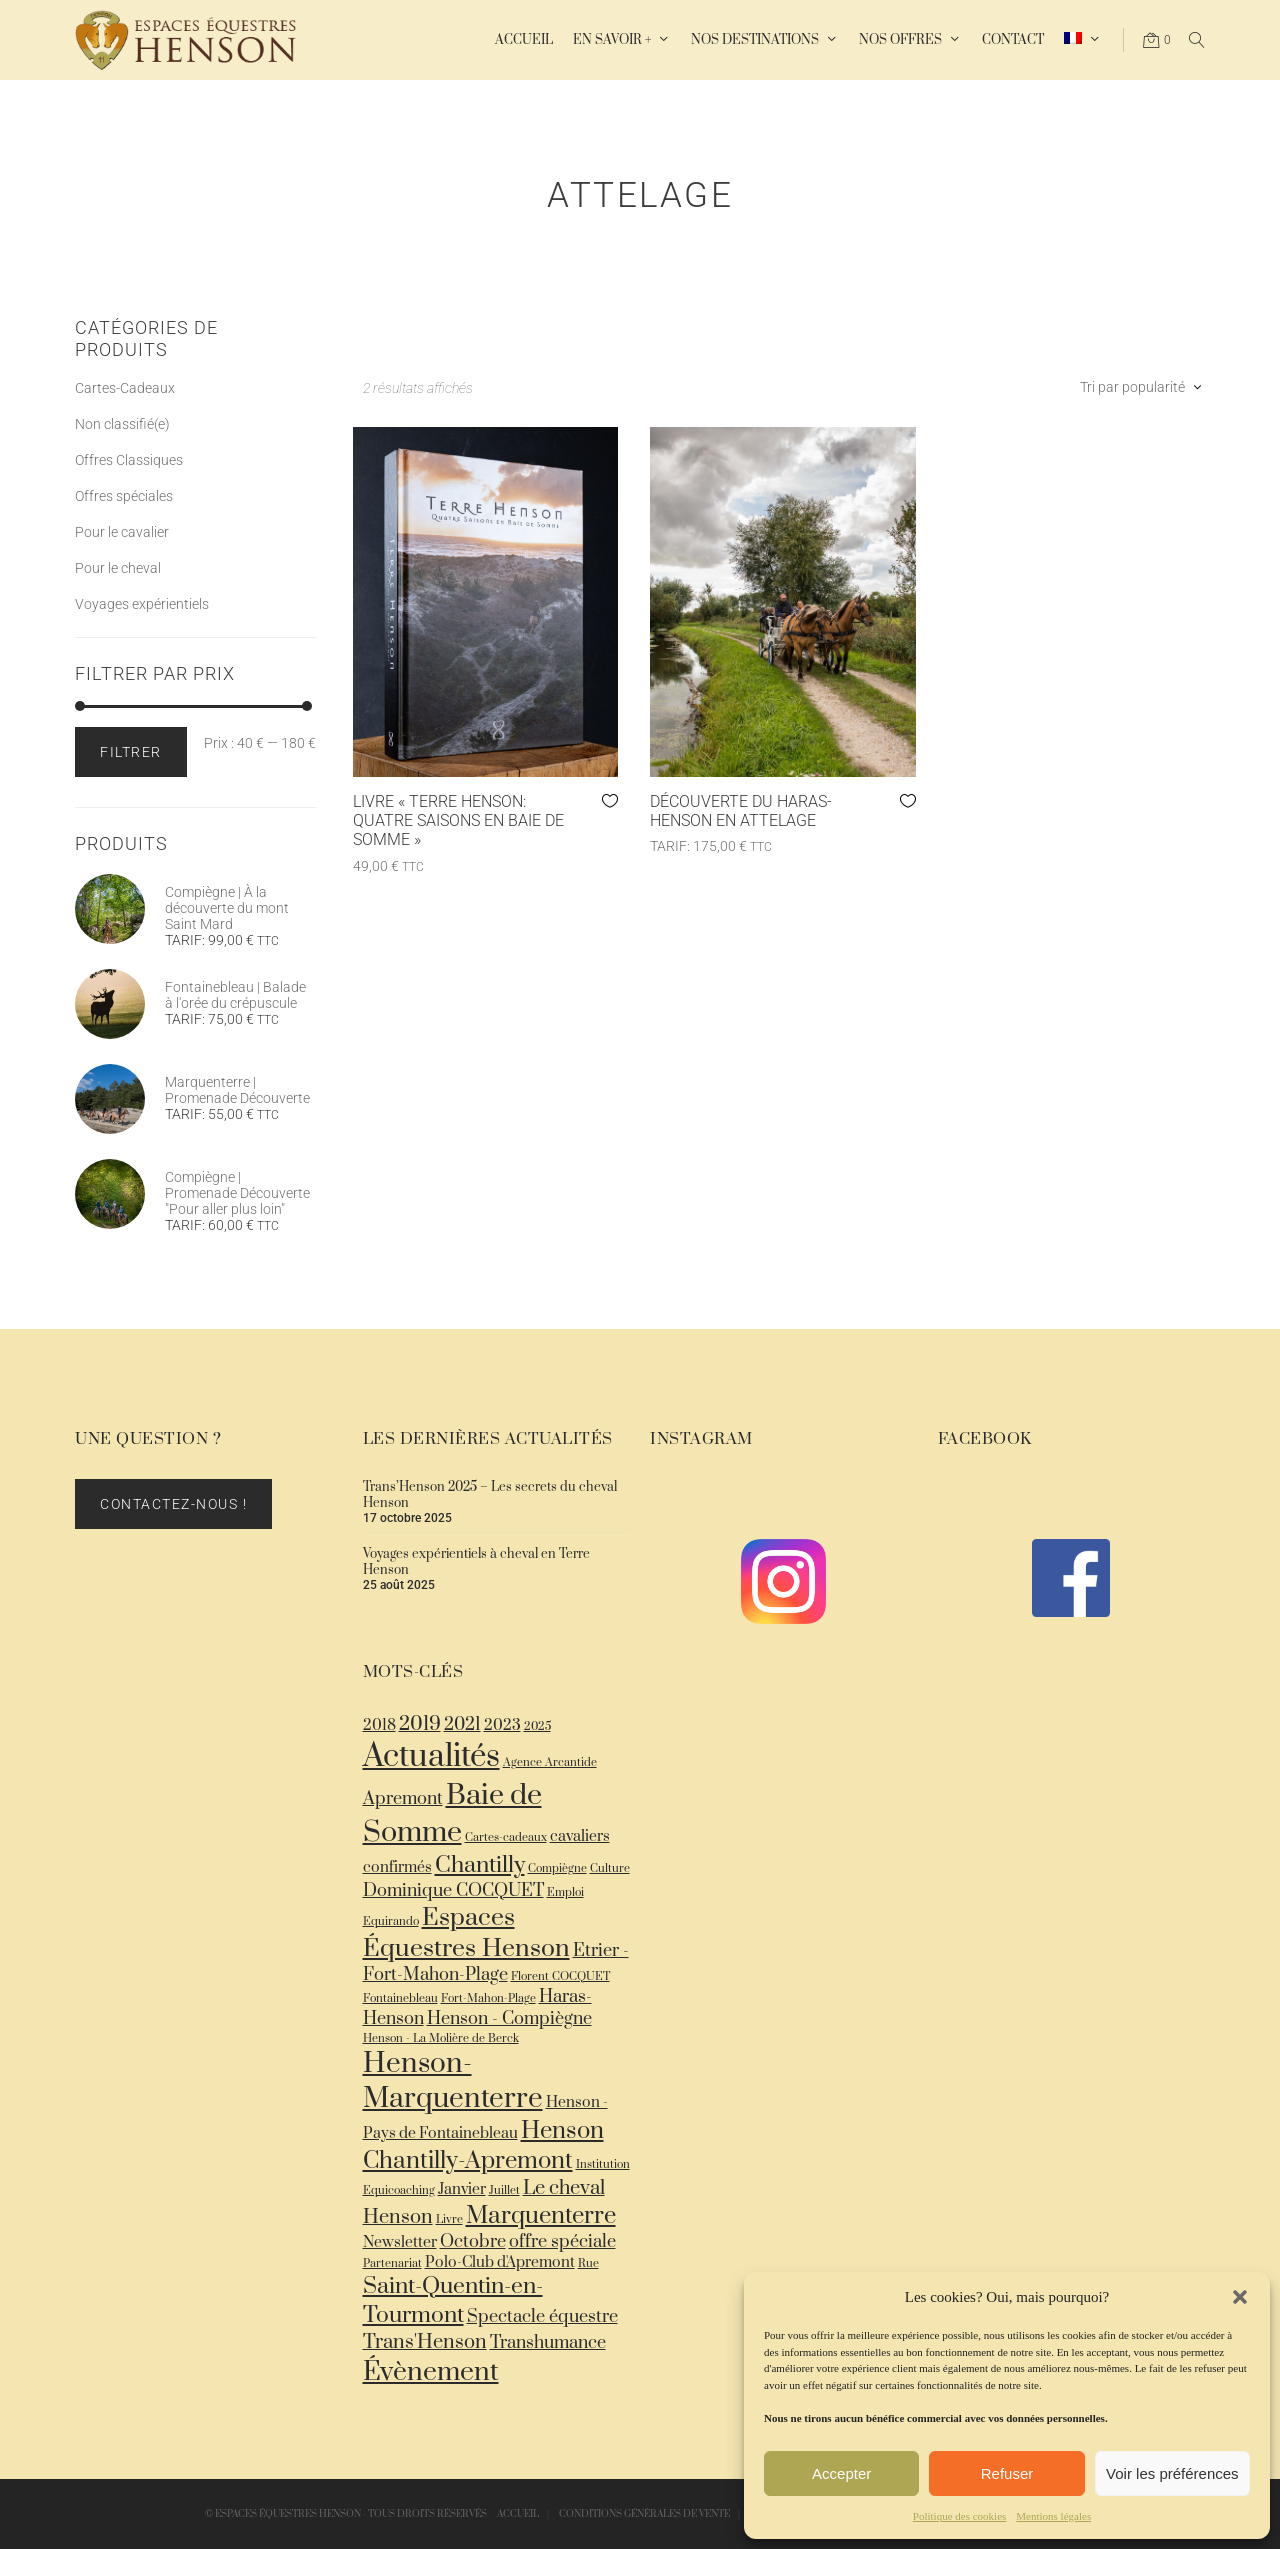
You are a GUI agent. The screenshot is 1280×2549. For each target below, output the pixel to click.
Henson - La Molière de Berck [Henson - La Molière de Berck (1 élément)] (441, 2038)
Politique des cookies (960, 2516)
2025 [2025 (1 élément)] (537, 1726)
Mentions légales (1053, 2516)
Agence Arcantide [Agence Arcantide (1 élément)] (550, 1762)
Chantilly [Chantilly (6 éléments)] (480, 1865)
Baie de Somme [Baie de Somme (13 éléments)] (452, 1814)
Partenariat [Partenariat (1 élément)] (392, 2263)
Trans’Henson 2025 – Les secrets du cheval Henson (490, 1495)
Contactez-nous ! (173, 1504)
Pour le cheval (118, 568)
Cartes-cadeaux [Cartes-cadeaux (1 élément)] (506, 1837)
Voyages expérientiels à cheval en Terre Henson (476, 1562)
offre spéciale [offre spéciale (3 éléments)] (562, 2242)
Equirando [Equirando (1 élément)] (391, 1921)
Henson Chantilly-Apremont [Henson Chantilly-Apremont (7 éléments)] (483, 2146)
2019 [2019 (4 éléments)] (420, 1724)
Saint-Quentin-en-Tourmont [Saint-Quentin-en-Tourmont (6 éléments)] (453, 2301)
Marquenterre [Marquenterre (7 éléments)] (541, 2216)
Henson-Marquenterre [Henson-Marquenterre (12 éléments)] (453, 2081)
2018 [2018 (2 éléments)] (379, 1725)
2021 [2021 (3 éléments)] (462, 1725)
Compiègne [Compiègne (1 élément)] (557, 1868)
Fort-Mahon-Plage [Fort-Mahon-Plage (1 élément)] (488, 1998)
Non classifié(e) (122, 424)
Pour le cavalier (122, 532)
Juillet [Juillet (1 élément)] (504, 2190)
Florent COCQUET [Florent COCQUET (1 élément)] (560, 1976)
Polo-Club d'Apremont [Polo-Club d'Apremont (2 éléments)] (500, 2262)
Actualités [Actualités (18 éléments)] (431, 1757)
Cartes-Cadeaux (125, 388)
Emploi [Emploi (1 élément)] (565, 1892)
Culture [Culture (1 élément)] (610, 1868)
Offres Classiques (129, 460)
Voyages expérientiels (142, 604)
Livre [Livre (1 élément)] (449, 2219)
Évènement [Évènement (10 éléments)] (431, 2372)
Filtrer (131, 752)
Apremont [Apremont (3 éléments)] (403, 1799)
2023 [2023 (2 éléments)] (502, 1725)
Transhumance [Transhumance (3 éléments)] (548, 2343)
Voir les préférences (1172, 2473)
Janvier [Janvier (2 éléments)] (462, 2189)
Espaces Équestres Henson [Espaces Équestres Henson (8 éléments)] (466, 1933)
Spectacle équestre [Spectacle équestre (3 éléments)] (542, 2317)
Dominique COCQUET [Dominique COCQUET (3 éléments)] (453, 1891)
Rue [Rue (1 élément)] (588, 2263)
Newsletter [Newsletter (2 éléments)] (400, 2242)
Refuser (1007, 2473)
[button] (1240, 2297)
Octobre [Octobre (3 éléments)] (473, 2242)
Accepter (841, 2473)
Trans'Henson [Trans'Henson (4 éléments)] (425, 2342)
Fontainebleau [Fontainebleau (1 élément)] (400, 1998)
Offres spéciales (124, 496)
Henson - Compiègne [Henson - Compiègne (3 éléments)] (509, 2019)
